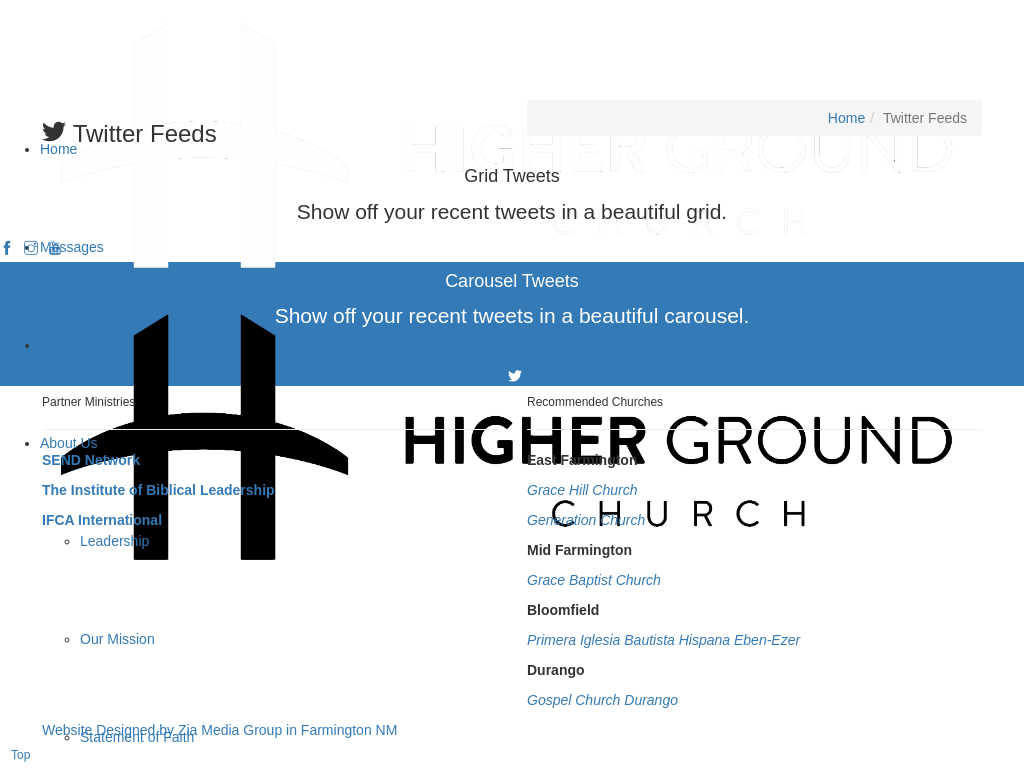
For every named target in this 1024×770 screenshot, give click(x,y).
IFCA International (102, 520)
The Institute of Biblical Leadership (158, 490)
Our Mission (117, 639)
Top (20, 755)
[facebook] (7, 249)
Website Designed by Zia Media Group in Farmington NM (219, 730)
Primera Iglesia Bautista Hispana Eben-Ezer (663, 640)
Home (846, 118)
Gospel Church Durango (602, 700)
